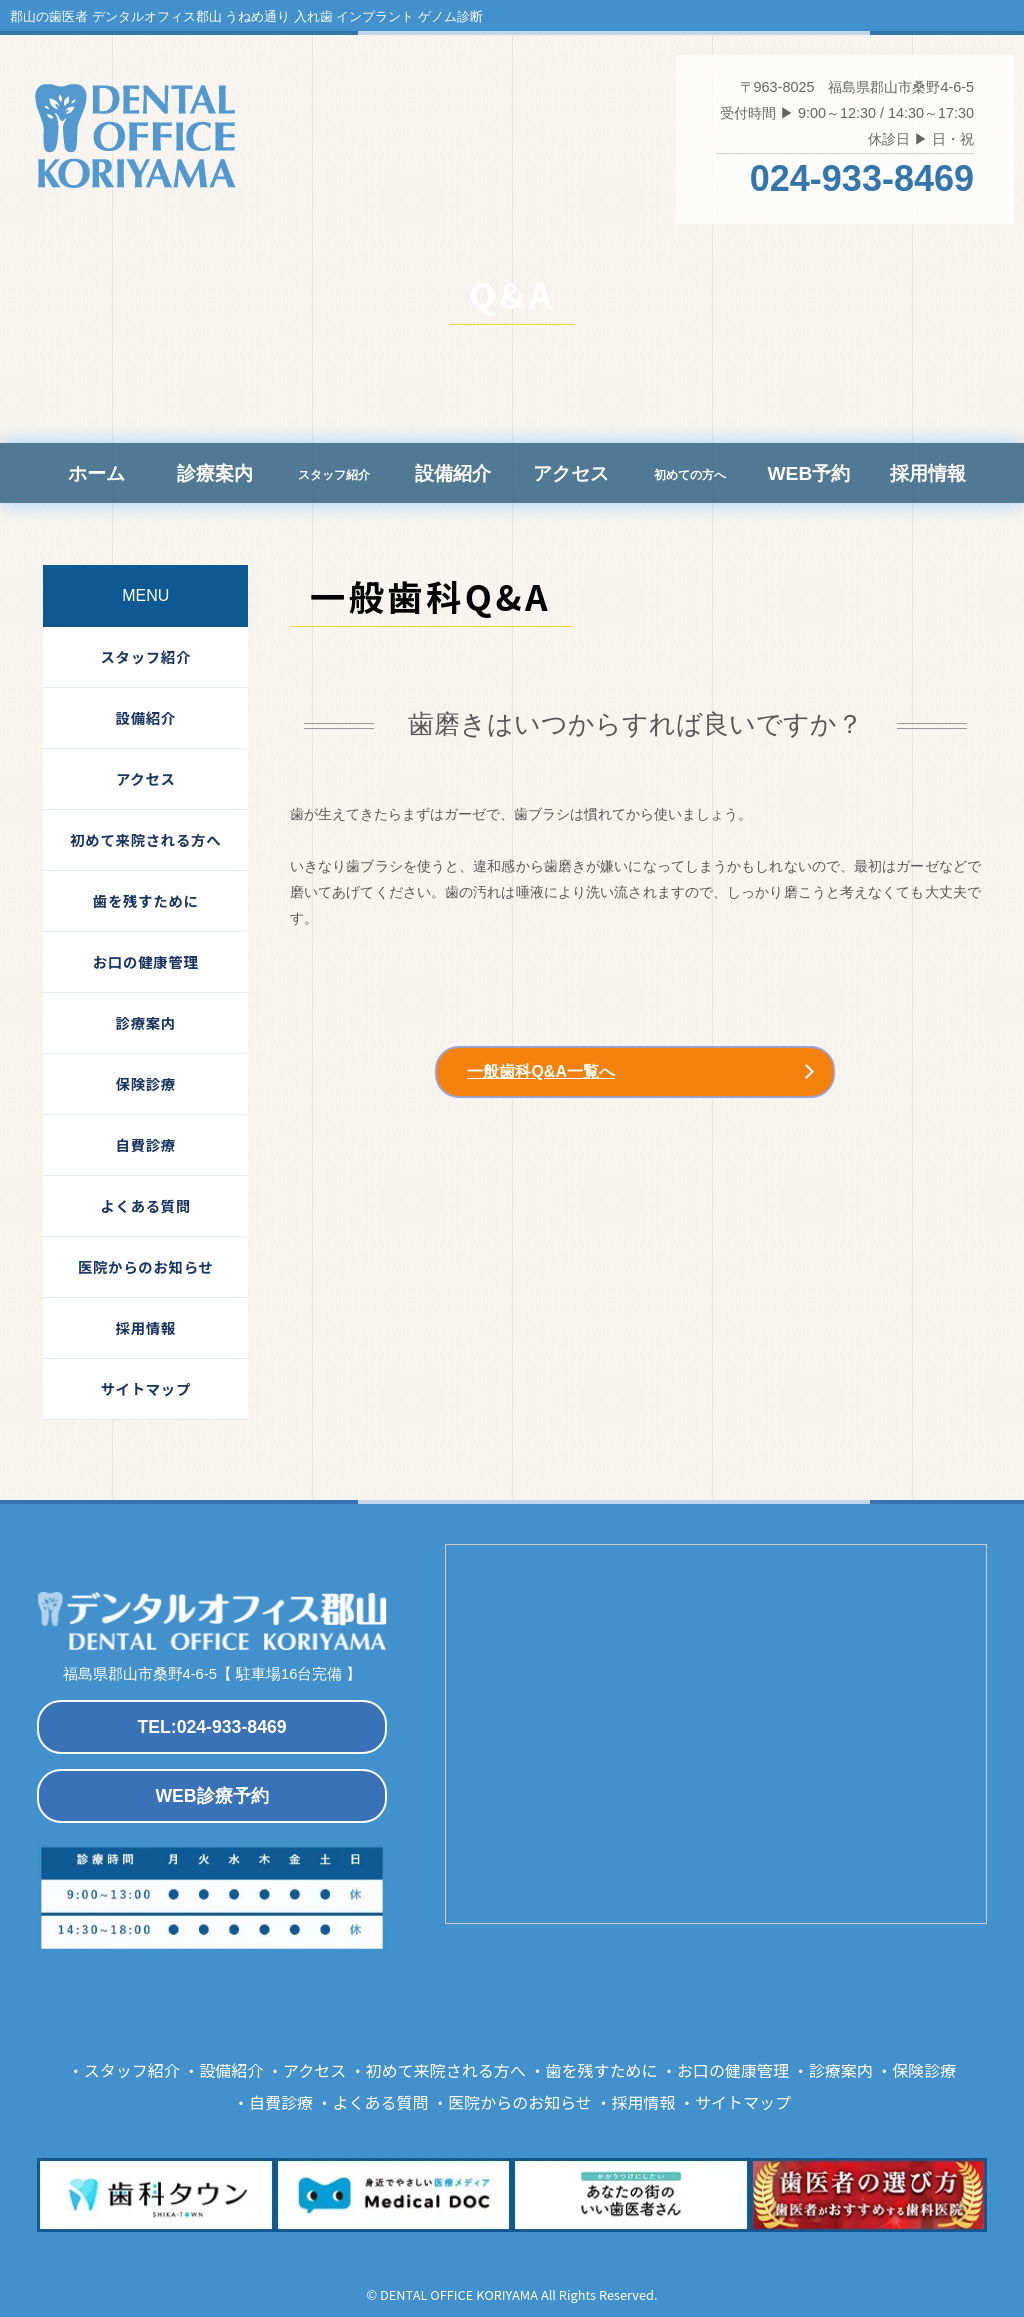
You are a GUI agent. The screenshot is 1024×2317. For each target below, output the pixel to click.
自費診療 (146, 1144)
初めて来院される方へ (145, 839)
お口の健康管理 (146, 961)
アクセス (571, 473)
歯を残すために (146, 900)
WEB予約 (808, 473)
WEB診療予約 (211, 1796)
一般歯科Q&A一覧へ (541, 1071)
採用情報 (928, 473)
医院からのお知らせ (146, 1266)
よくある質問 (145, 1205)
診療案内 (215, 473)
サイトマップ (145, 1388)
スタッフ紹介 (145, 656)
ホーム (96, 473)
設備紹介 (453, 473)
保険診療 (146, 1083)
